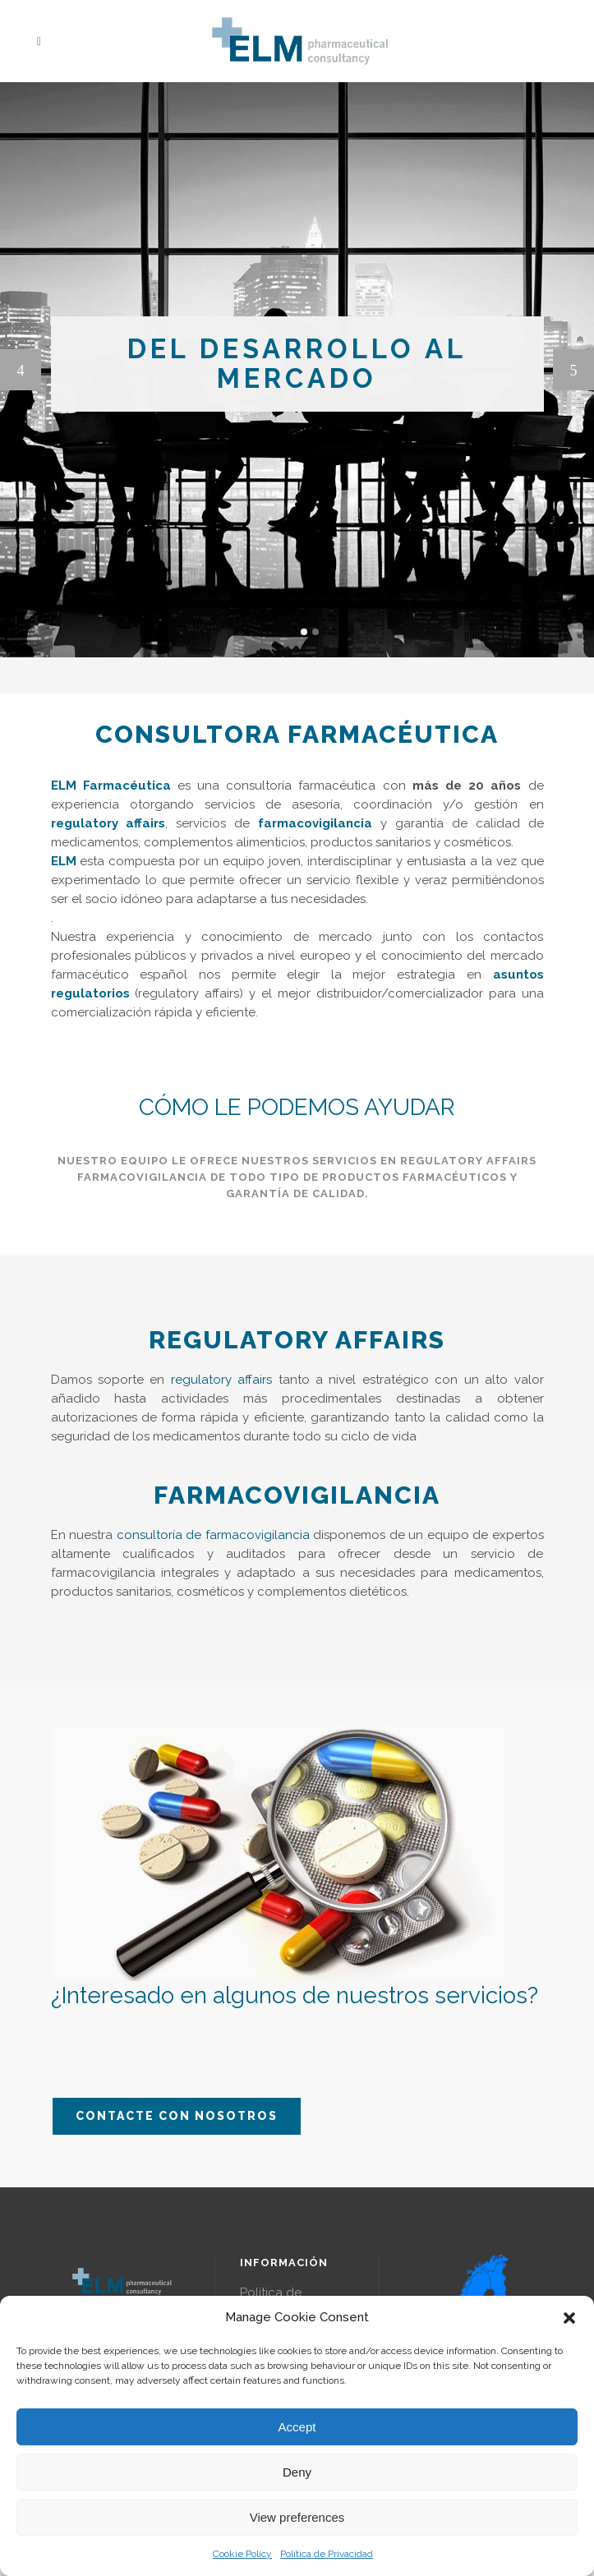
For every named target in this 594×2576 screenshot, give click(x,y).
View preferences (297, 2517)
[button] (569, 2318)
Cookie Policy (242, 2554)
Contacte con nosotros (177, 2115)
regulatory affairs (221, 1379)
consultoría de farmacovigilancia (213, 1535)
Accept (297, 2427)
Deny (297, 2472)
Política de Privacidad (326, 2554)
